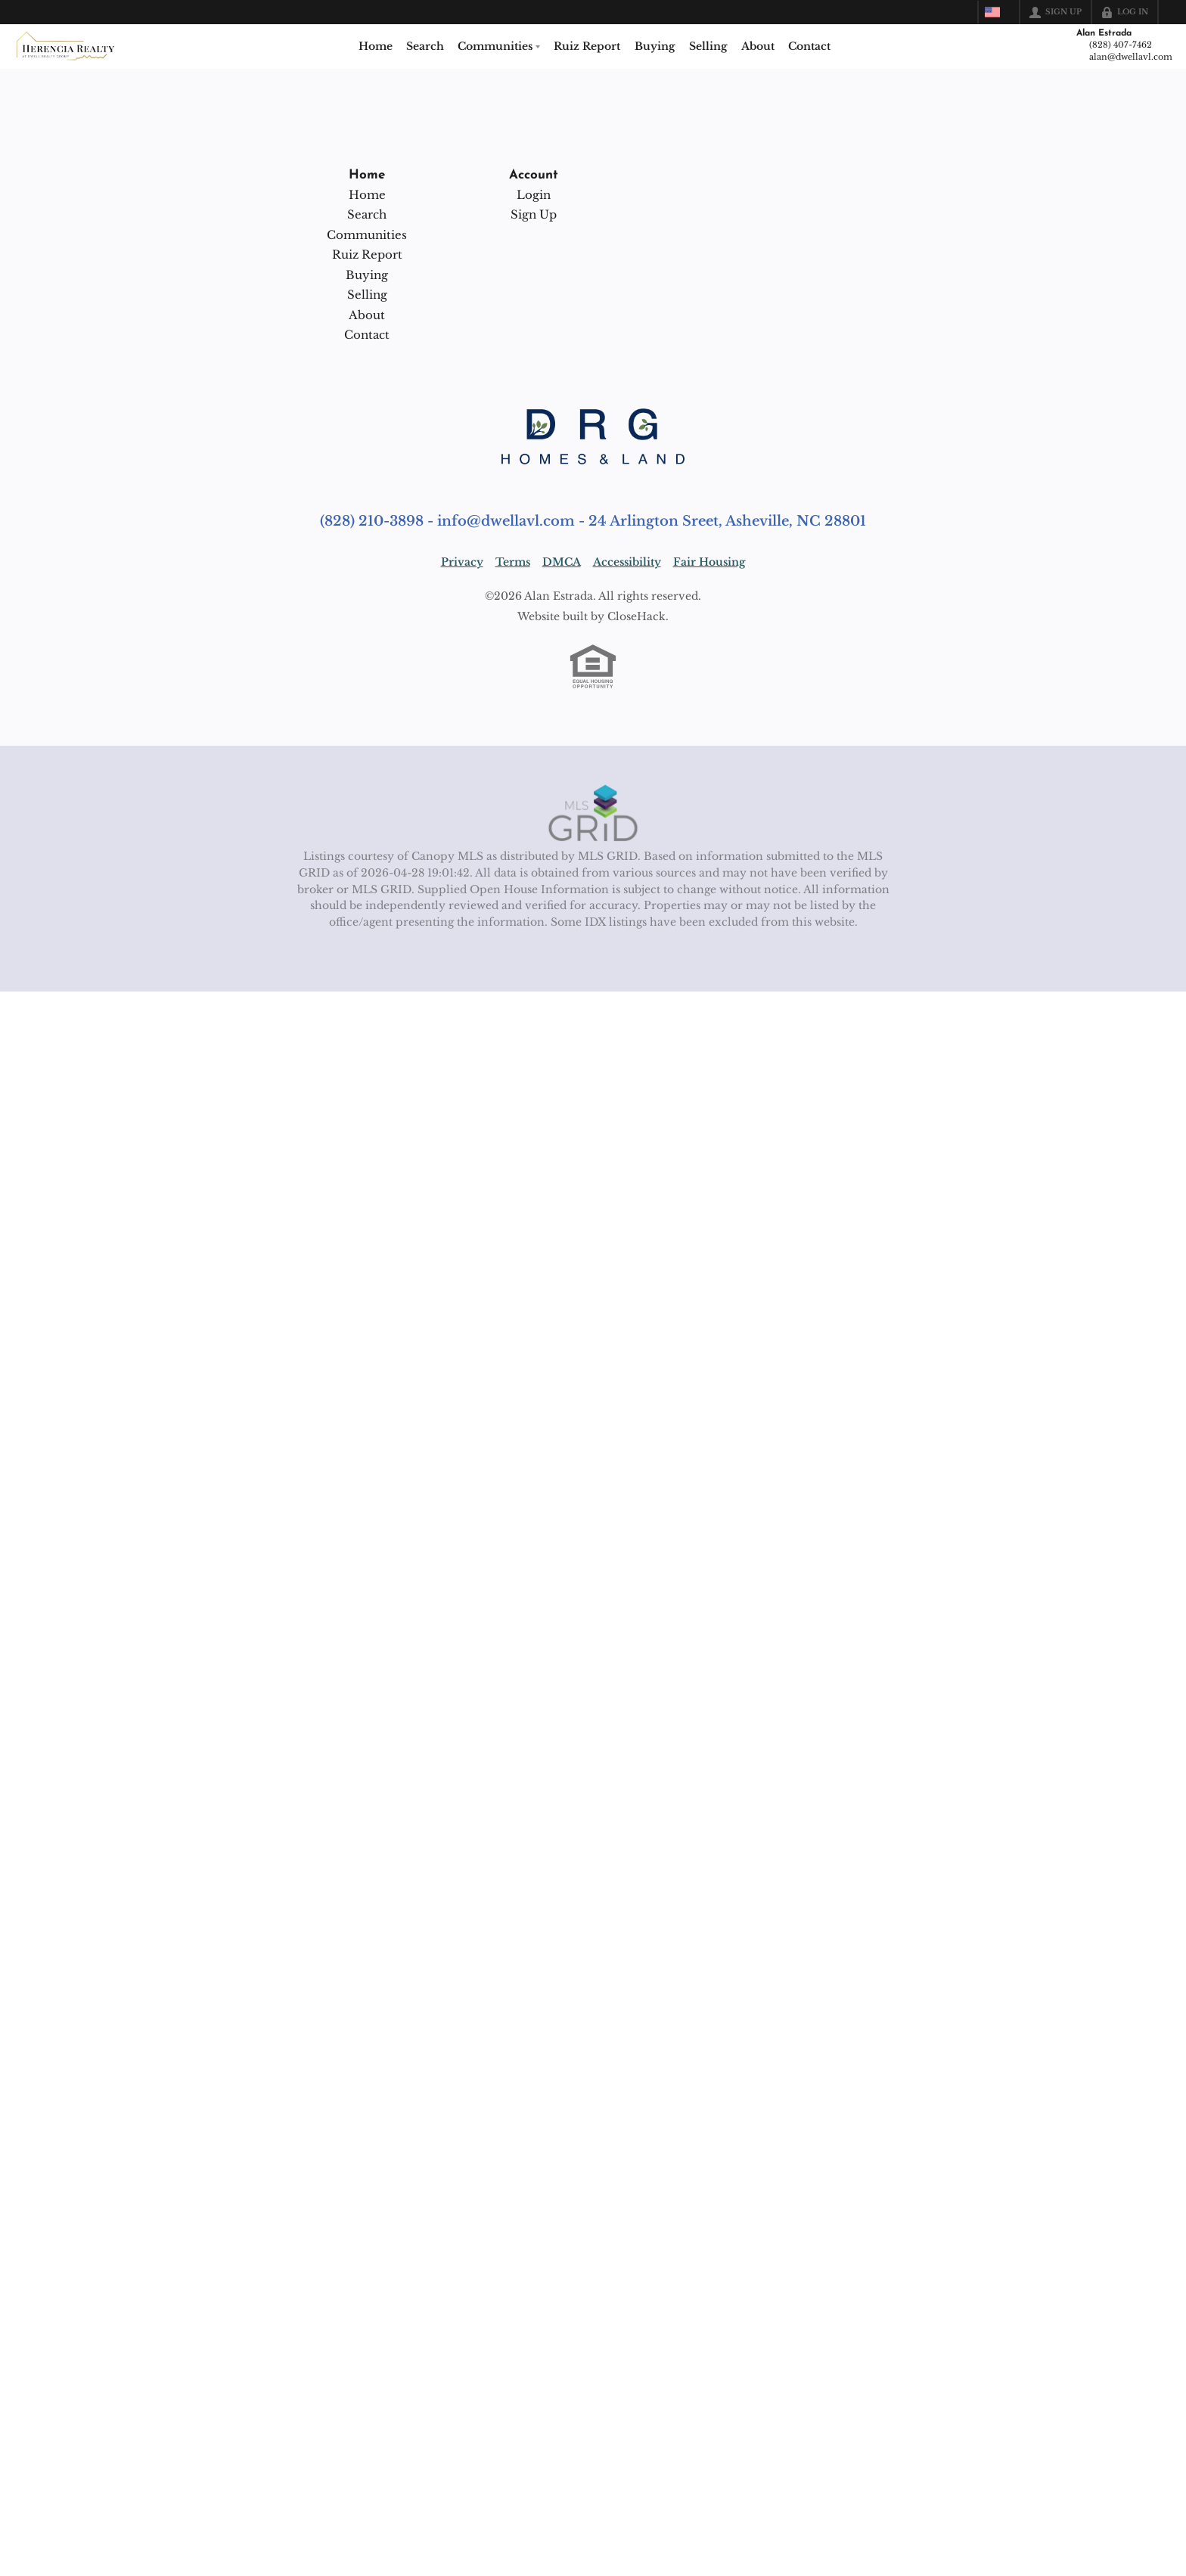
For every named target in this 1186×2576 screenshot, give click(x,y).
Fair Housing (709, 562)
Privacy (462, 562)
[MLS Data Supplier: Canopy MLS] (593, 814)
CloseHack (636, 616)
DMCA (561, 562)
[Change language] (997, 12)
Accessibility (627, 562)
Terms (512, 562)
